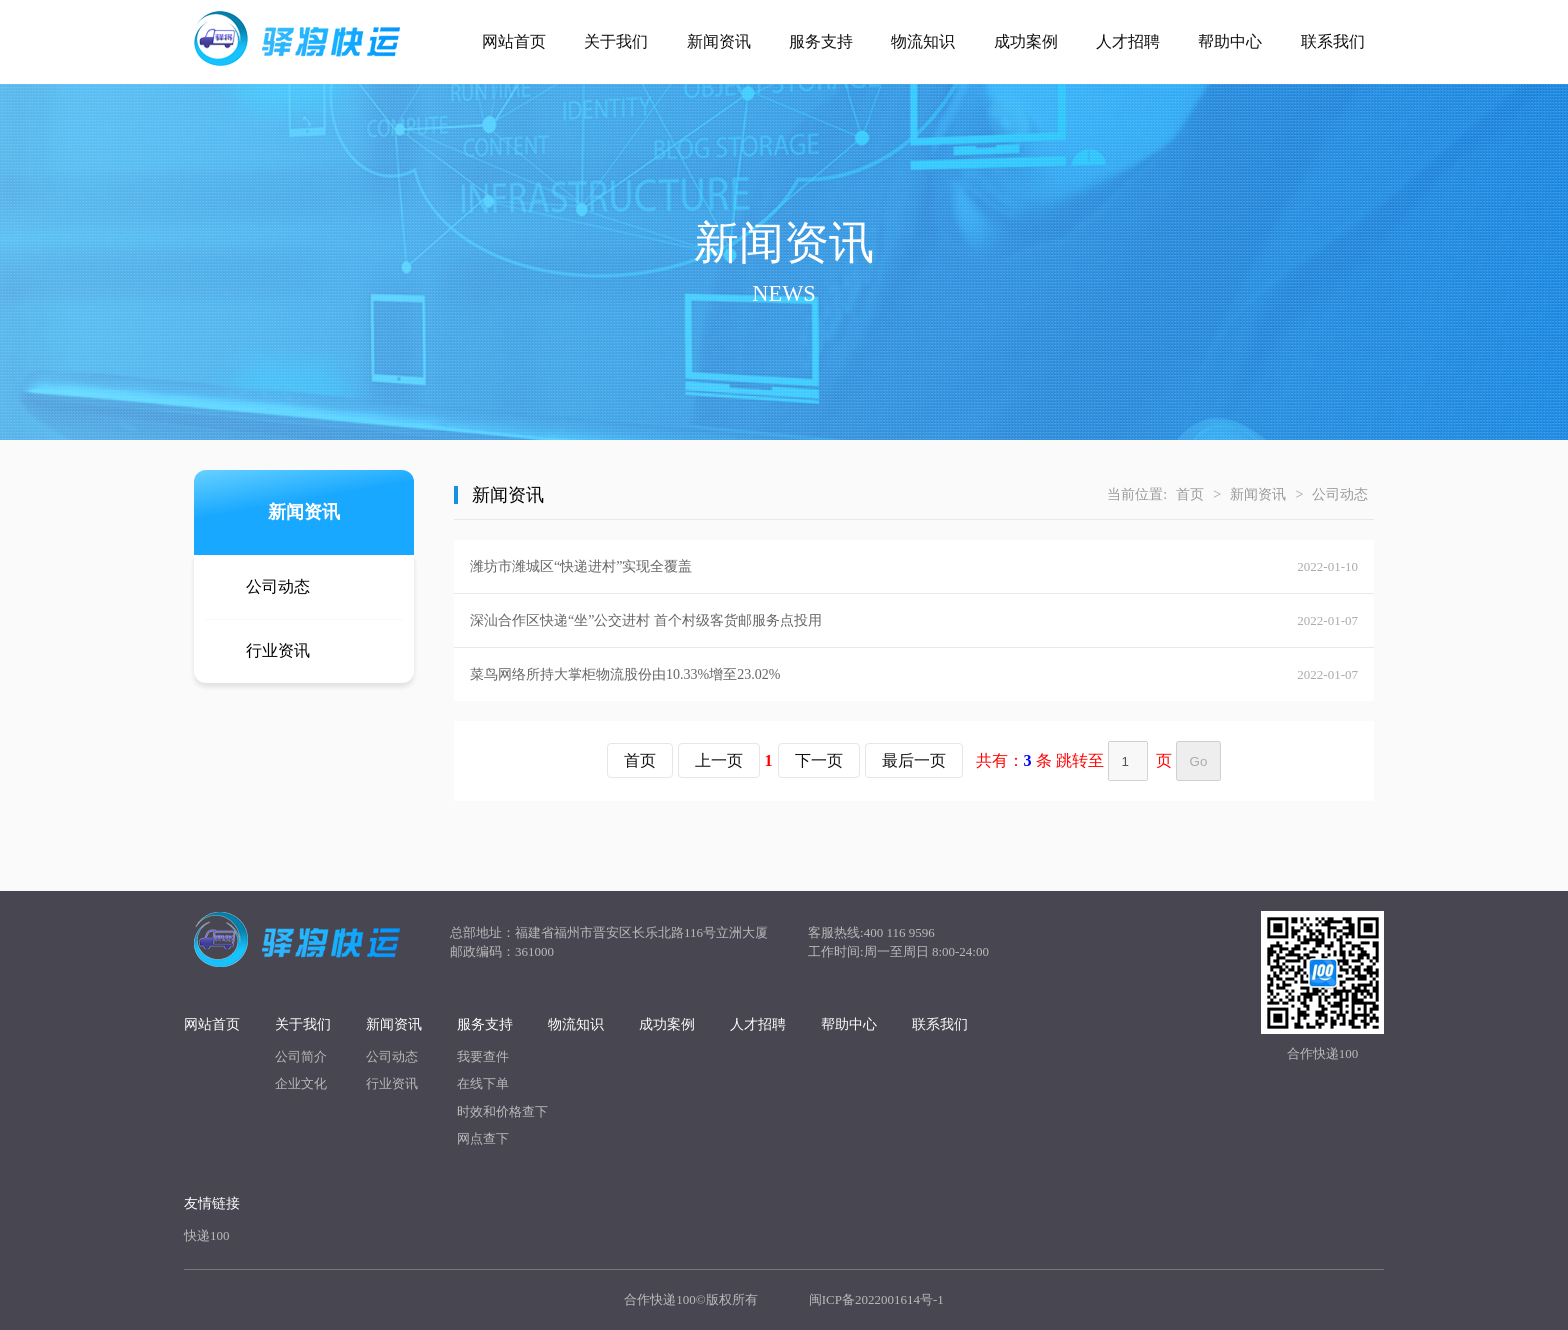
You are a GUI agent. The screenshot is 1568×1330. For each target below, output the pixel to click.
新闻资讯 (719, 41)
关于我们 (616, 41)
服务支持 (821, 41)
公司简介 (301, 1056)
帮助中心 (1230, 41)
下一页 (819, 760)
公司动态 (278, 586)
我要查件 (483, 1056)
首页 (1190, 494)
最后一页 (914, 760)
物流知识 (923, 41)
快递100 (207, 1235)
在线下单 (483, 1083)
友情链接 (212, 1203)
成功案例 (1026, 41)
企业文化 (301, 1083)
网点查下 (483, 1138)
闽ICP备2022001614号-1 (876, 1299)
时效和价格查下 (502, 1111)
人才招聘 (1128, 41)
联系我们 (1333, 41)
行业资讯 (278, 650)
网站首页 (514, 41)
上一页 (719, 760)
